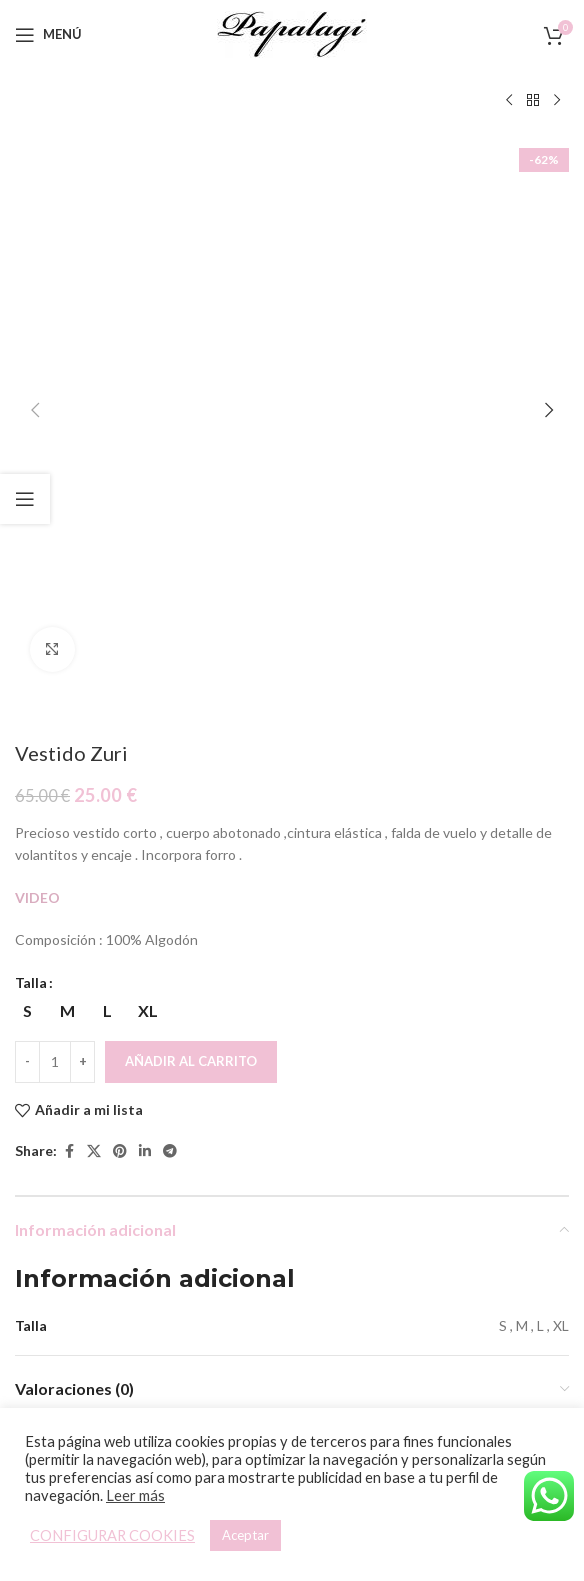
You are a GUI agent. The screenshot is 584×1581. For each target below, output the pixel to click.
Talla (31, 451)
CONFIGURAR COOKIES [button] (112, 1535)
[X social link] (94, 620)
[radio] (67, 480)
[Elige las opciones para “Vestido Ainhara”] (133, 1237)
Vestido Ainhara (151, 1311)
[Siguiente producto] (557, 101)
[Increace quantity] (82, 531)
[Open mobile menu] (48, 35)
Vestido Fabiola (433, 1284)
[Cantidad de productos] (55, 531)
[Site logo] (292, 32)
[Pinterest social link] (120, 620)
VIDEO (37, 366)
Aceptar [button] (245, 1535)
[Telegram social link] (170, 620)
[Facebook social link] (69, 620)
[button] (35, 145)
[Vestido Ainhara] (151, 1129)
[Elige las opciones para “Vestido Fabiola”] (415, 1237)
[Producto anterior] (509, 101)
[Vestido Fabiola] (433, 1129)
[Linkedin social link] (145, 620)
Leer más (135, 1495)
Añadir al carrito (191, 530)
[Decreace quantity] (27, 531)
